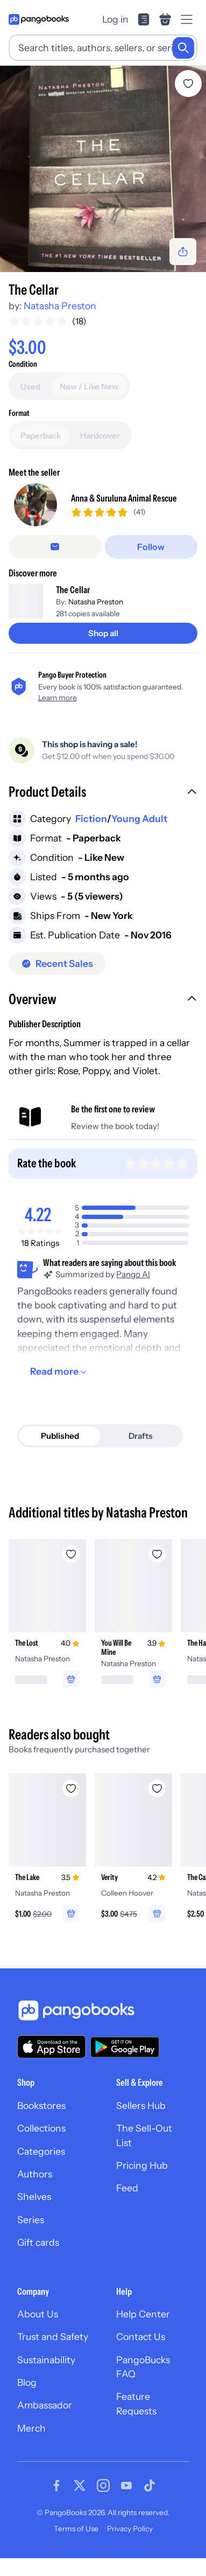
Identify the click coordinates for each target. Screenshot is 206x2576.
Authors (34, 2191)
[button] (103, 811)
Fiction (91, 835)
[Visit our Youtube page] (126, 2503)
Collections (41, 2146)
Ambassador (44, 2422)
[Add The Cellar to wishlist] (188, 83)
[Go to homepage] (39, 19)
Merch (31, 2445)
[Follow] (151, 564)
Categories (41, 2168)
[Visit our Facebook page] (56, 2503)
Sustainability (46, 2377)
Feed (127, 2205)
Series (30, 2237)
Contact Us (140, 2354)
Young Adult (139, 835)
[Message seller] (55, 564)
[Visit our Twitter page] (79, 2503)
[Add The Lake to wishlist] (71, 1805)
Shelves (34, 2214)
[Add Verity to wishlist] (157, 1805)
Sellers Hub (141, 2122)
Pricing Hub (142, 2182)
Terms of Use (76, 2546)
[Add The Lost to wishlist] (71, 1572)
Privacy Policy (130, 2546)
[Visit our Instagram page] (103, 2503)
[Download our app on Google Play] (124, 2064)
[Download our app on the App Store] (51, 2064)
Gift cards (38, 2259)
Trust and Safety (52, 2354)
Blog (27, 2399)
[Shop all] (103, 651)
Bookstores (41, 2122)
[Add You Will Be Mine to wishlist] (157, 1572)
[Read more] (59, 1389)
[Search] (183, 48)
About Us (37, 2331)
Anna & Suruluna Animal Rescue (124, 506)
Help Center (143, 2331)
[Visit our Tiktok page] (149, 2503)
